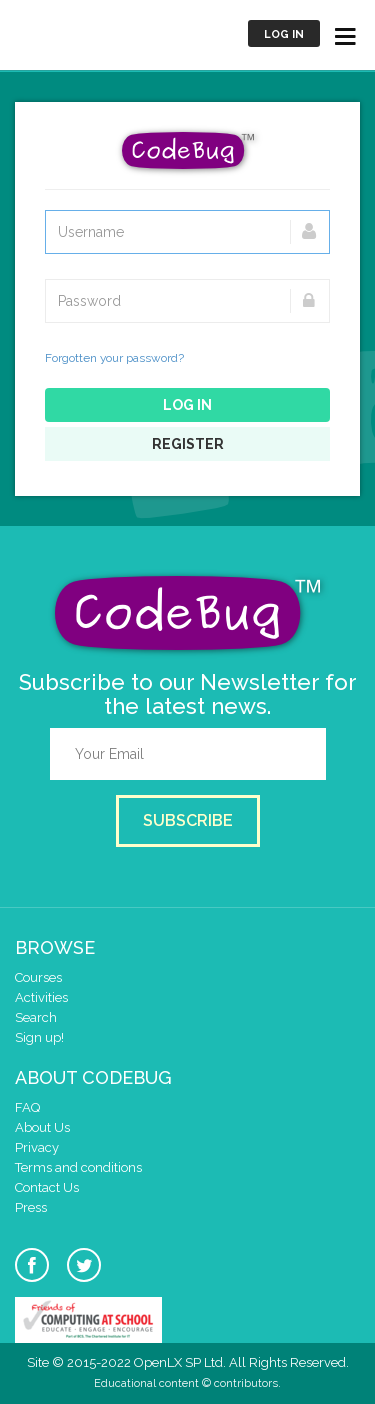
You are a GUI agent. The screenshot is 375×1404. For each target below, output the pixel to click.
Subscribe (188, 820)
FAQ (27, 1107)
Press (31, 1207)
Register (188, 444)
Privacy (37, 1147)
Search (36, 1017)
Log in (284, 34)
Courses (38, 977)
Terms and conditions (78, 1167)
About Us (42, 1127)
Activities (41, 997)
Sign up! (39, 1037)
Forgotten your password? (114, 358)
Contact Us (47, 1187)
